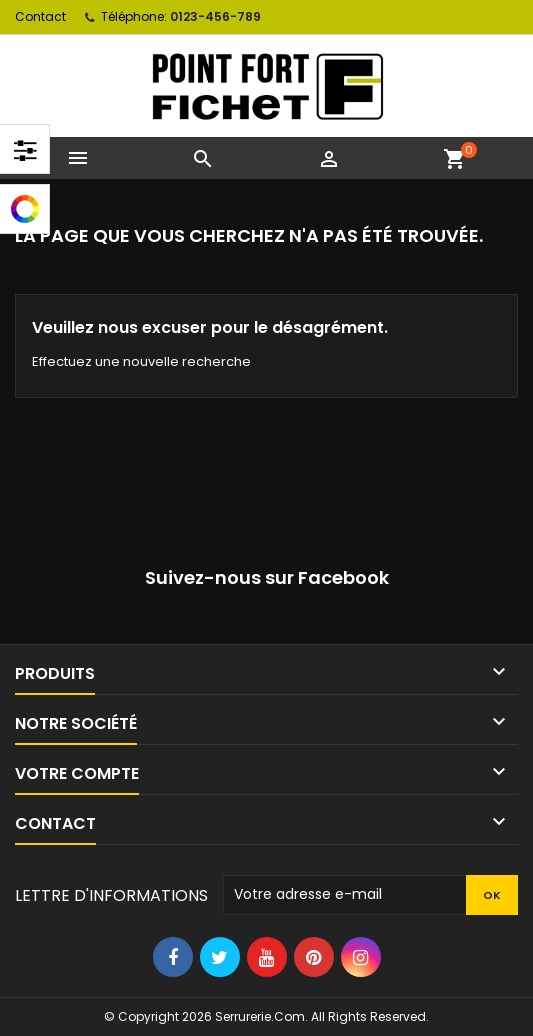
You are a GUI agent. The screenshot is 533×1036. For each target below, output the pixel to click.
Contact (40, 16)
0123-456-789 (215, 16)
